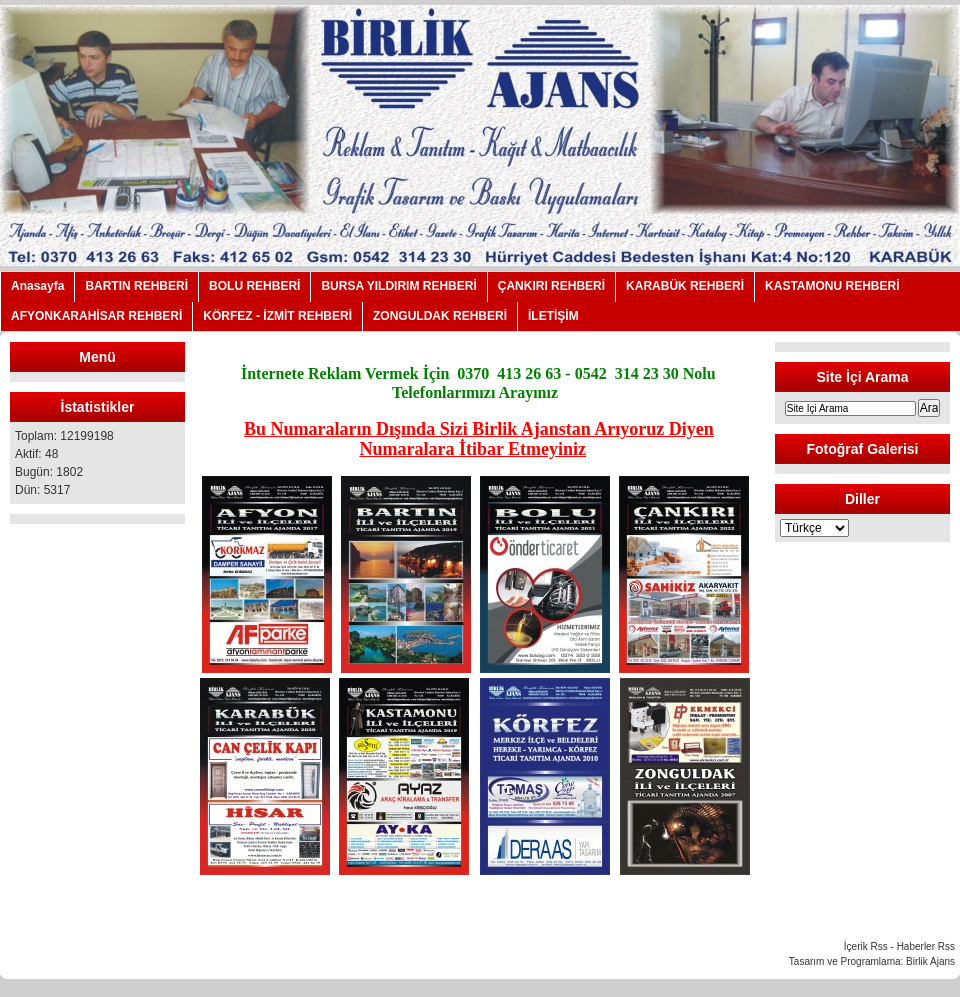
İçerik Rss (866, 946)
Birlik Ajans (930, 961)
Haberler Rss (926, 946)
